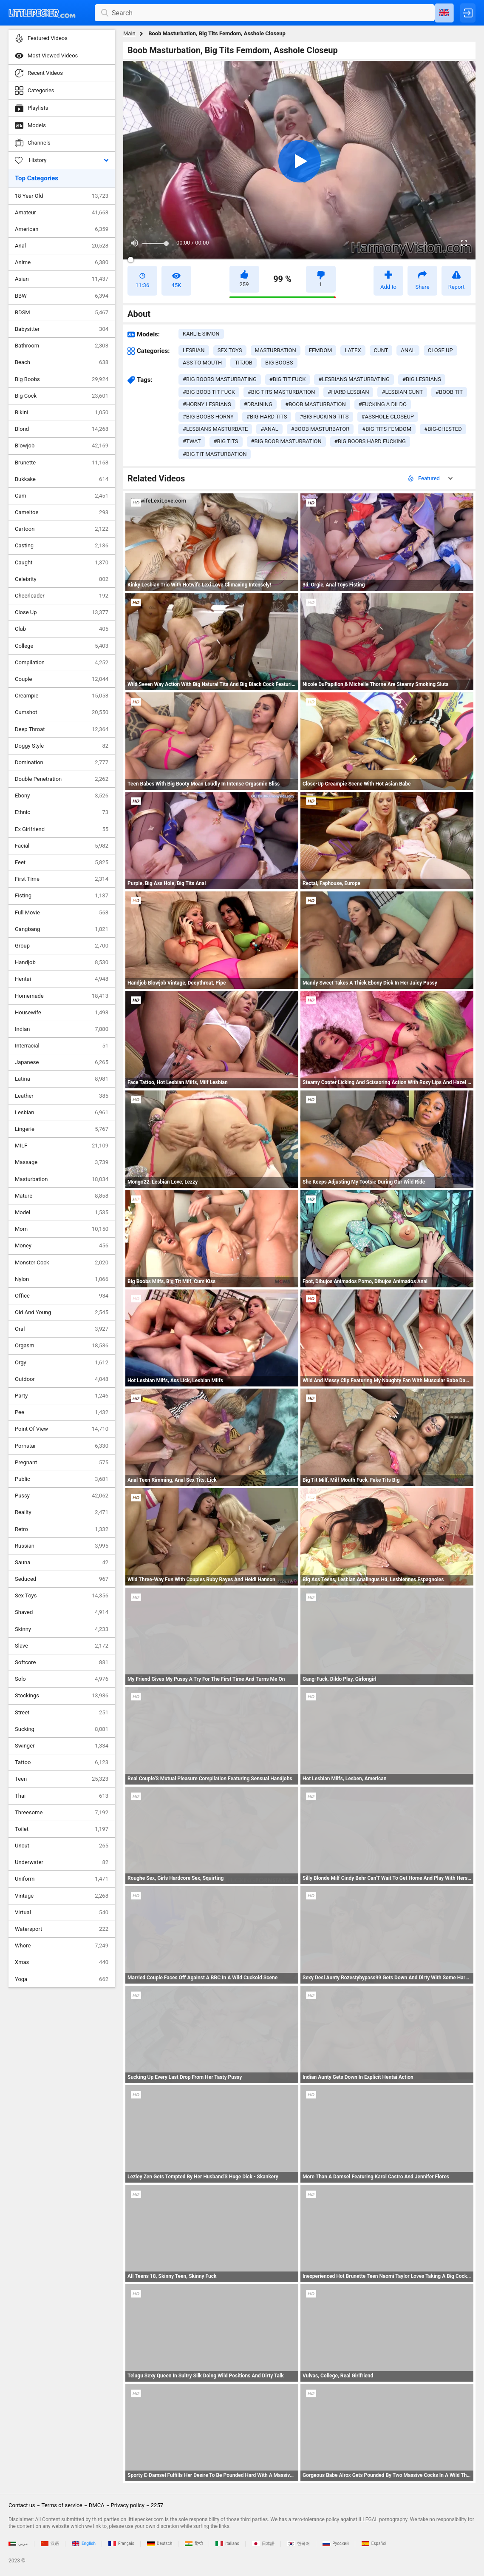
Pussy (61, 1496)
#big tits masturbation (281, 392)
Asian (61, 279)
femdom (320, 350)
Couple (61, 679)
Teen (61, 1779)
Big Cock (61, 396)
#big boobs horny (208, 416)
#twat (192, 441)
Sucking (61, 1729)
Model (61, 1212)
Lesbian (61, 1112)
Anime (61, 262)
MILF (61, 1146)
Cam (61, 496)
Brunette (61, 463)
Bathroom (61, 346)
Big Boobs (61, 379)
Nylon (61, 1279)
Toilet (61, 1829)
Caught (61, 562)
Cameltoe (61, 512)
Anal (61, 246)
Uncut (61, 1846)
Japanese (61, 1062)
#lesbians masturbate (215, 429)
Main (129, 33)
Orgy (61, 1362)
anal (408, 350)
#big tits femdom (386, 429)
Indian (61, 1029)
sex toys (230, 350)
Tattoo (61, 1762)
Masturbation (61, 1179)
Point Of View (61, 1429)
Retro (61, 1529)
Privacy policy (127, 2505)
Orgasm (61, 1345)
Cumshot (61, 712)
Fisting (61, 895)
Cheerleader (61, 596)
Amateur (61, 212)
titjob (243, 362)
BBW (61, 296)
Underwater (61, 1862)
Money (61, 1246)
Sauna (61, 1562)
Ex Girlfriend (61, 829)
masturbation (275, 350)
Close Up (61, 612)
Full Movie (61, 913)
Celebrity (61, 579)
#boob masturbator (320, 429)
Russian (61, 1546)
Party (61, 1396)
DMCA (97, 2505)
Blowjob (61, 446)
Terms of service (62, 2505)
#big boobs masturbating (220, 379)
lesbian (194, 350)
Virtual (61, 1912)
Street (61, 1712)
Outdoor (61, 1379)
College (61, 646)
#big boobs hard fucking (370, 441)
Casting (61, 545)
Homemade (61, 996)
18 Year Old (61, 196)
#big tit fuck (287, 379)
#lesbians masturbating (354, 379)
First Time (61, 879)
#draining (258, 404)
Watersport (61, 1929)
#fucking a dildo (383, 404)
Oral (61, 1329)
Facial (61, 846)
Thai (61, 1796)
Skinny (61, 1629)
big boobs (279, 362)
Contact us (21, 2505)
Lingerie (61, 1129)
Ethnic (61, 812)
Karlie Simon (201, 333)
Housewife (61, 1012)
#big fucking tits (324, 416)
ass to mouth (202, 362)
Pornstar (61, 1446)
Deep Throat (61, 729)
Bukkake (61, 479)
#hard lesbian (348, 392)
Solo (61, 1679)
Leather (61, 1096)
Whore (61, 1946)
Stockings (61, 1695)
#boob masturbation (315, 404)
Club (61, 629)
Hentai (61, 979)
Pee (61, 1412)
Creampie (61, 696)
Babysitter (61, 329)
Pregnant (61, 1462)
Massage (61, 1162)
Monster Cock (61, 1263)
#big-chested (443, 429)
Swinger (61, 1746)
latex (353, 350)
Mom (61, 1229)
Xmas (61, 1962)
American (61, 229)
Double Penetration (61, 779)
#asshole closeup (388, 416)
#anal (269, 429)
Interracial (61, 1046)
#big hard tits (266, 416)
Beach (61, 362)
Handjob (61, 962)
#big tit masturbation (214, 454)
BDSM (61, 312)
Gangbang (61, 929)
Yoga (61, 1979)
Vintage (61, 1896)
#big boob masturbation (286, 441)
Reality (61, 1512)
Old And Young (61, 1312)
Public (61, 1479)
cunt (381, 350)
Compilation (61, 662)
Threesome (61, 1812)
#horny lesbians (207, 404)
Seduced (61, 1579)
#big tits (226, 441)
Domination (61, 762)
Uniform (61, 1879)
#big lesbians (421, 379)
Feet (61, 862)
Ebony (61, 796)
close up (440, 350)
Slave (61, 1646)
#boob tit (449, 392)
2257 (157, 2505)
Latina (61, 1079)
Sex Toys (61, 1596)
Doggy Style (61, 746)
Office (61, 1296)
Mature (61, 1196)
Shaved (61, 1612)
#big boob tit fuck (209, 392)
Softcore (61, 1662)
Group (61, 946)
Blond (61, 429)
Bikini (61, 412)
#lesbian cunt (402, 392)
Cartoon (61, 529)
